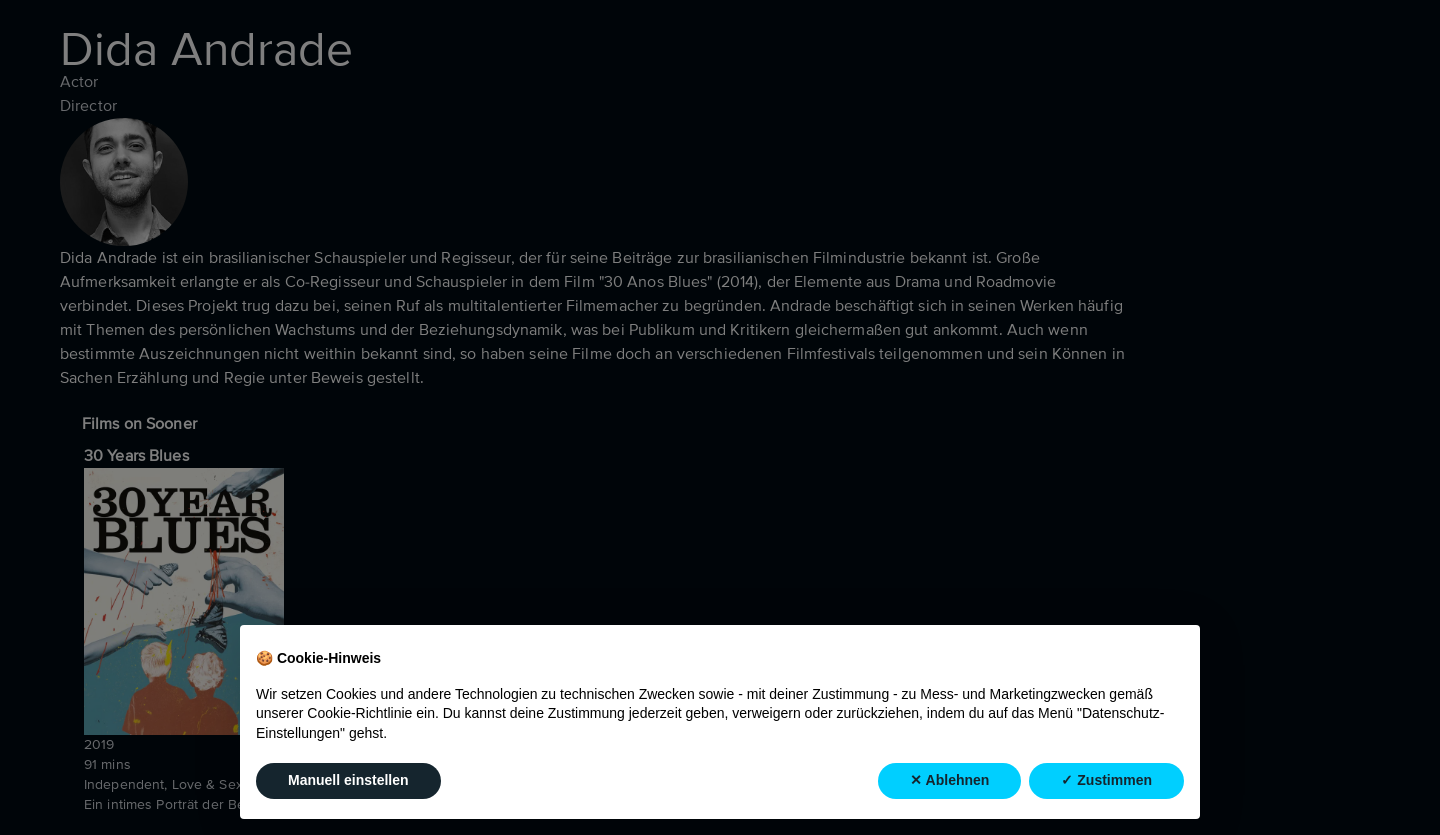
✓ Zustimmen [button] (1106, 780)
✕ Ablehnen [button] (949, 780)
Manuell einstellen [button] (348, 780)
